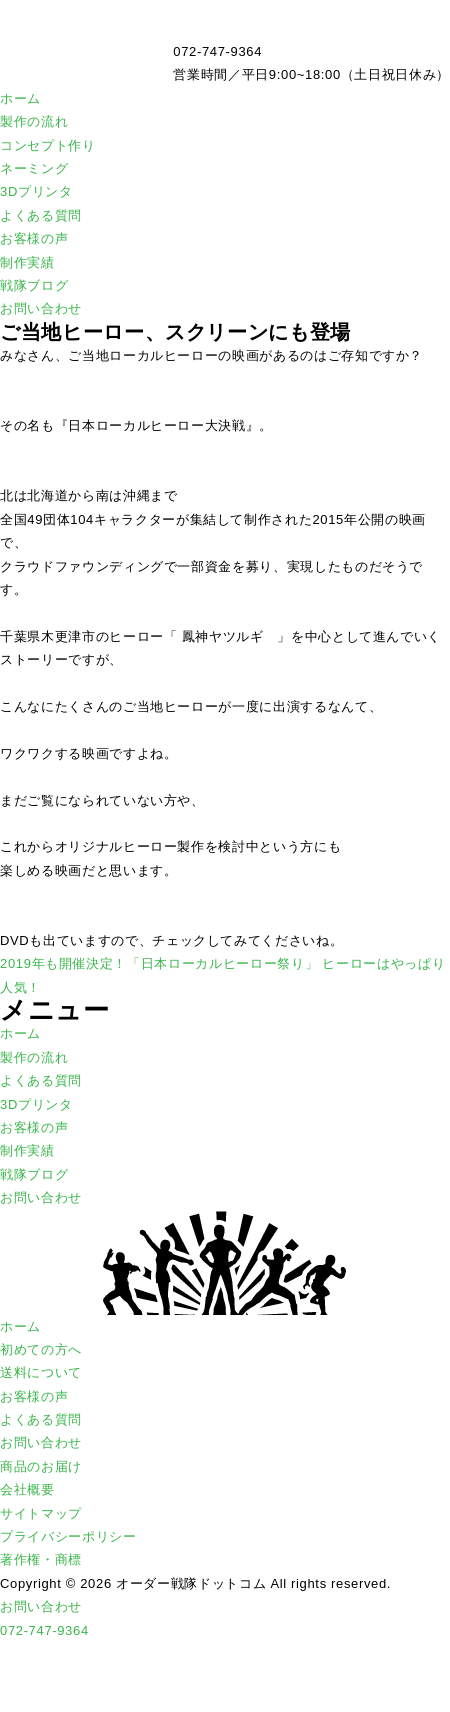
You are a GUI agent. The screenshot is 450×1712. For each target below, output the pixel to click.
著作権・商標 (41, 1559)
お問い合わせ (41, 308)
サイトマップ (41, 1513)
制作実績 (27, 262)
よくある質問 (41, 215)
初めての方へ (41, 1349)
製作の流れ (34, 121)
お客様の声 (34, 238)
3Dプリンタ (36, 191)
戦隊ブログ (34, 285)
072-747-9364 (44, 1630)
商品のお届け (41, 1466)
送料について (41, 1372)
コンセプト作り (48, 145)
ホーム (20, 98)
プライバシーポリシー (68, 1536)
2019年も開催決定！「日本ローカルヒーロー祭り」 (159, 963)
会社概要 (27, 1489)
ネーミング (34, 168)
